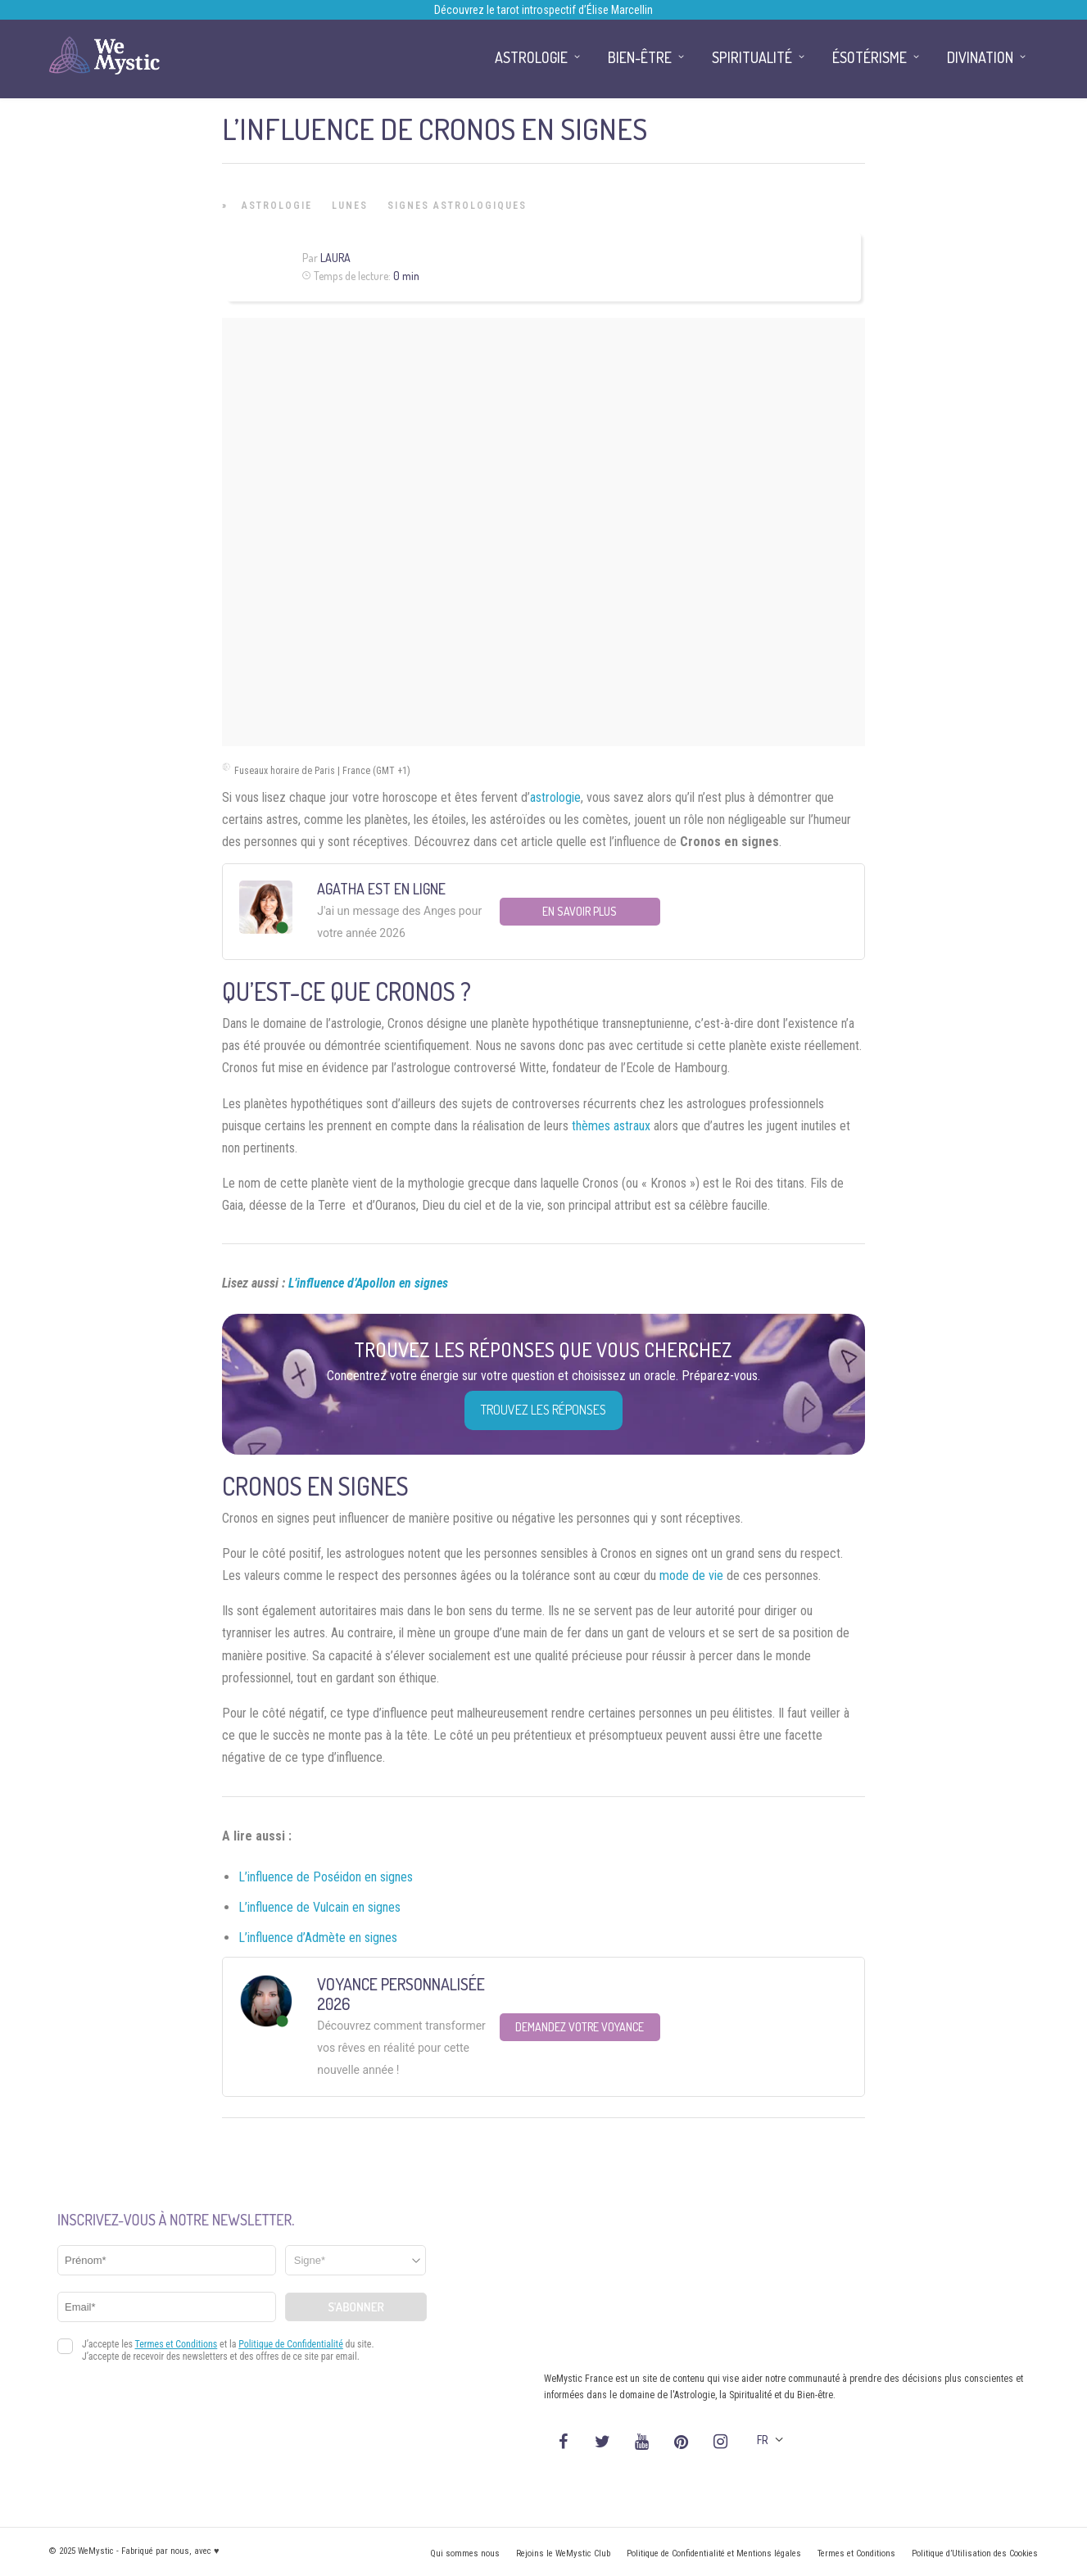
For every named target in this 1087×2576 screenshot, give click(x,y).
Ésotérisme (869, 57)
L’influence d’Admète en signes (317, 1937)
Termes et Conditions (856, 2553)
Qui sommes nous (465, 2553)
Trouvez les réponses (543, 1409)
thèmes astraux (611, 1126)
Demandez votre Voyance (579, 2027)
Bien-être (640, 57)
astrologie (555, 797)
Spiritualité (752, 57)
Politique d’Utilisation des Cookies (975, 2553)
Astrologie (277, 205)
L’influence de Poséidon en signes (325, 1877)
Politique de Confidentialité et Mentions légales (714, 2553)
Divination (980, 57)
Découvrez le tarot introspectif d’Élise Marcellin (543, 9)
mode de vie (691, 1575)
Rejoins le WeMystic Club (563, 2553)
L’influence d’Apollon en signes (368, 1283)
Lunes (350, 205)
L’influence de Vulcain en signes (319, 1907)
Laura (335, 258)
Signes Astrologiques (457, 205)
